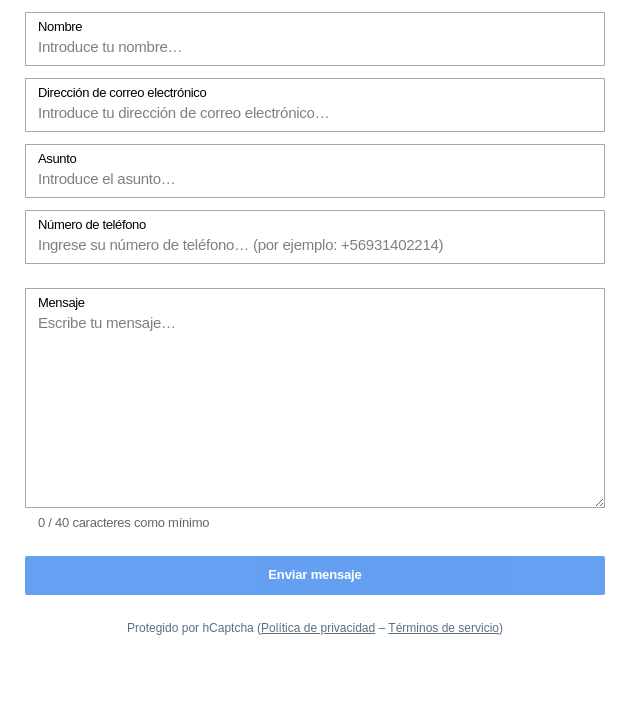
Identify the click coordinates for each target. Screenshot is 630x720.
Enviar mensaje (314, 574)
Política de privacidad (318, 628)
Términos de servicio (443, 628)
